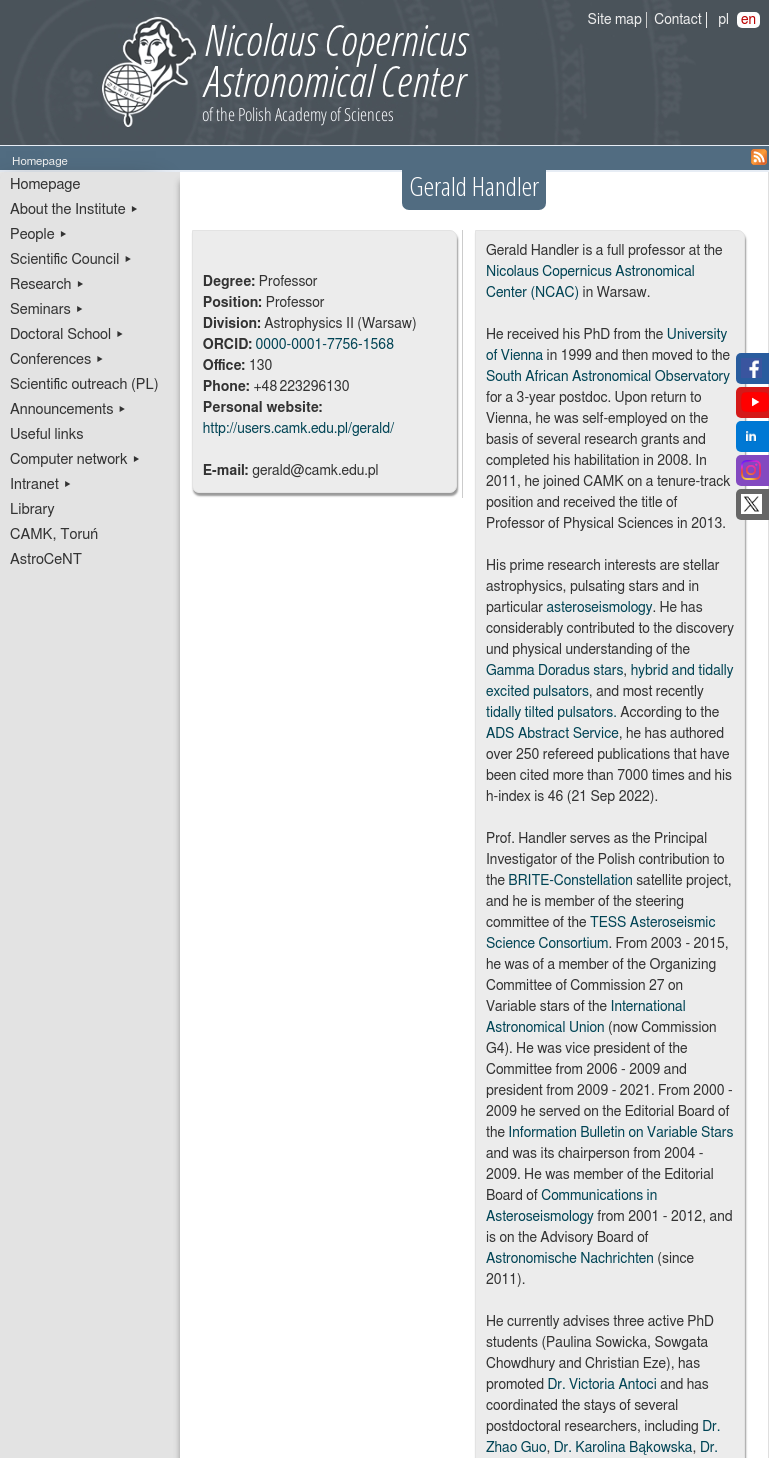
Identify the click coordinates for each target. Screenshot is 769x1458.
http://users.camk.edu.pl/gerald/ (298, 429)
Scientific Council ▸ (71, 259)
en (748, 20)
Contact (677, 20)
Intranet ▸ (41, 484)
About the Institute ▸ (74, 209)
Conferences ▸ (57, 359)
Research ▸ (47, 284)
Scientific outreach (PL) (84, 384)
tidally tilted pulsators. (551, 713)
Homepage (45, 184)
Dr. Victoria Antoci (601, 1385)
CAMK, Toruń (54, 534)
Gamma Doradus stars (554, 671)
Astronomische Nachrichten (570, 1259)
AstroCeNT (46, 559)
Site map (615, 20)
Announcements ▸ (68, 409)
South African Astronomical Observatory (608, 377)
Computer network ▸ (75, 459)
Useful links (47, 434)
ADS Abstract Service (552, 734)
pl (723, 20)
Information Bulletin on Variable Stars (620, 1133)
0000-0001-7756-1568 (324, 345)
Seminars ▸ (47, 309)
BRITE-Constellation (570, 881)
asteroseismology (599, 608)
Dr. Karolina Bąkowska (623, 1448)
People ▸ (39, 234)
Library (32, 509)
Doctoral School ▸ (67, 334)
